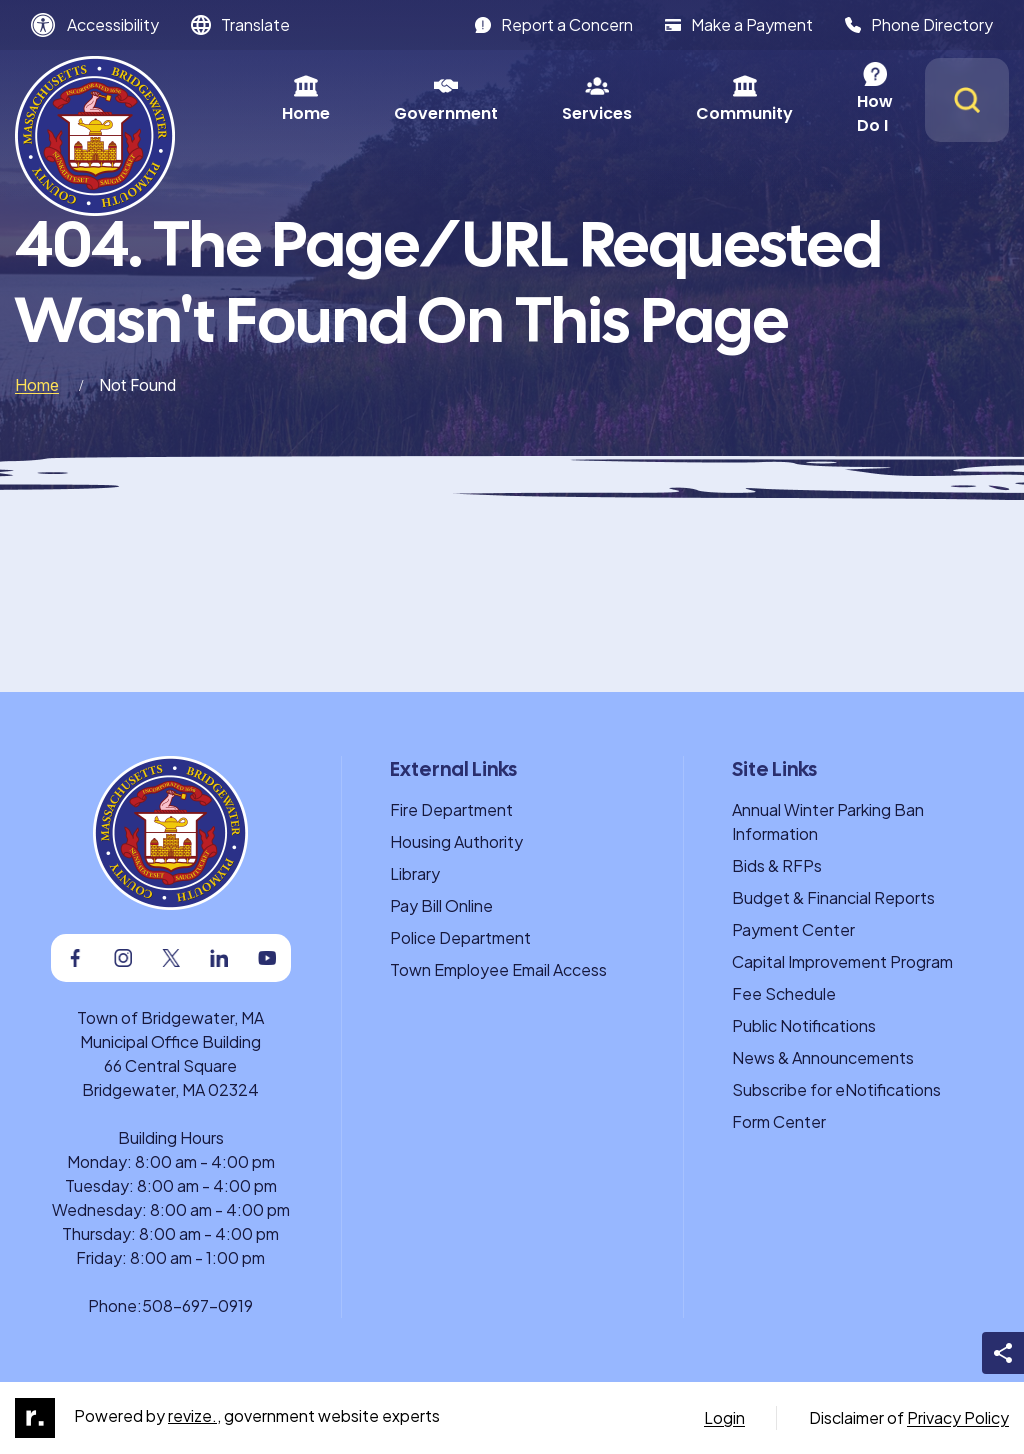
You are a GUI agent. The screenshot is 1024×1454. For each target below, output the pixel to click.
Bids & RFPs (777, 865)
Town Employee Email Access (498, 969)
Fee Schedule (784, 993)
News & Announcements (823, 1057)
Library (415, 873)
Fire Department (451, 809)
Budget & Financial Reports (833, 897)
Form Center (779, 1121)
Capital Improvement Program (842, 961)
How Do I (837, 99)
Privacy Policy (958, 1417)
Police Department (460, 937)
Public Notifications (804, 1025)
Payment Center (793, 929)
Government (391, 99)
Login (724, 1417)
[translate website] (240, 25)
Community (689, 99)
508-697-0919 (197, 1305)
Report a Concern (554, 24)
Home (251, 99)
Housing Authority (456, 841)
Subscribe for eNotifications (836, 1089)
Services (542, 99)
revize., (194, 1415)
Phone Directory (919, 24)
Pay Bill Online (441, 905)
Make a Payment (739, 24)
